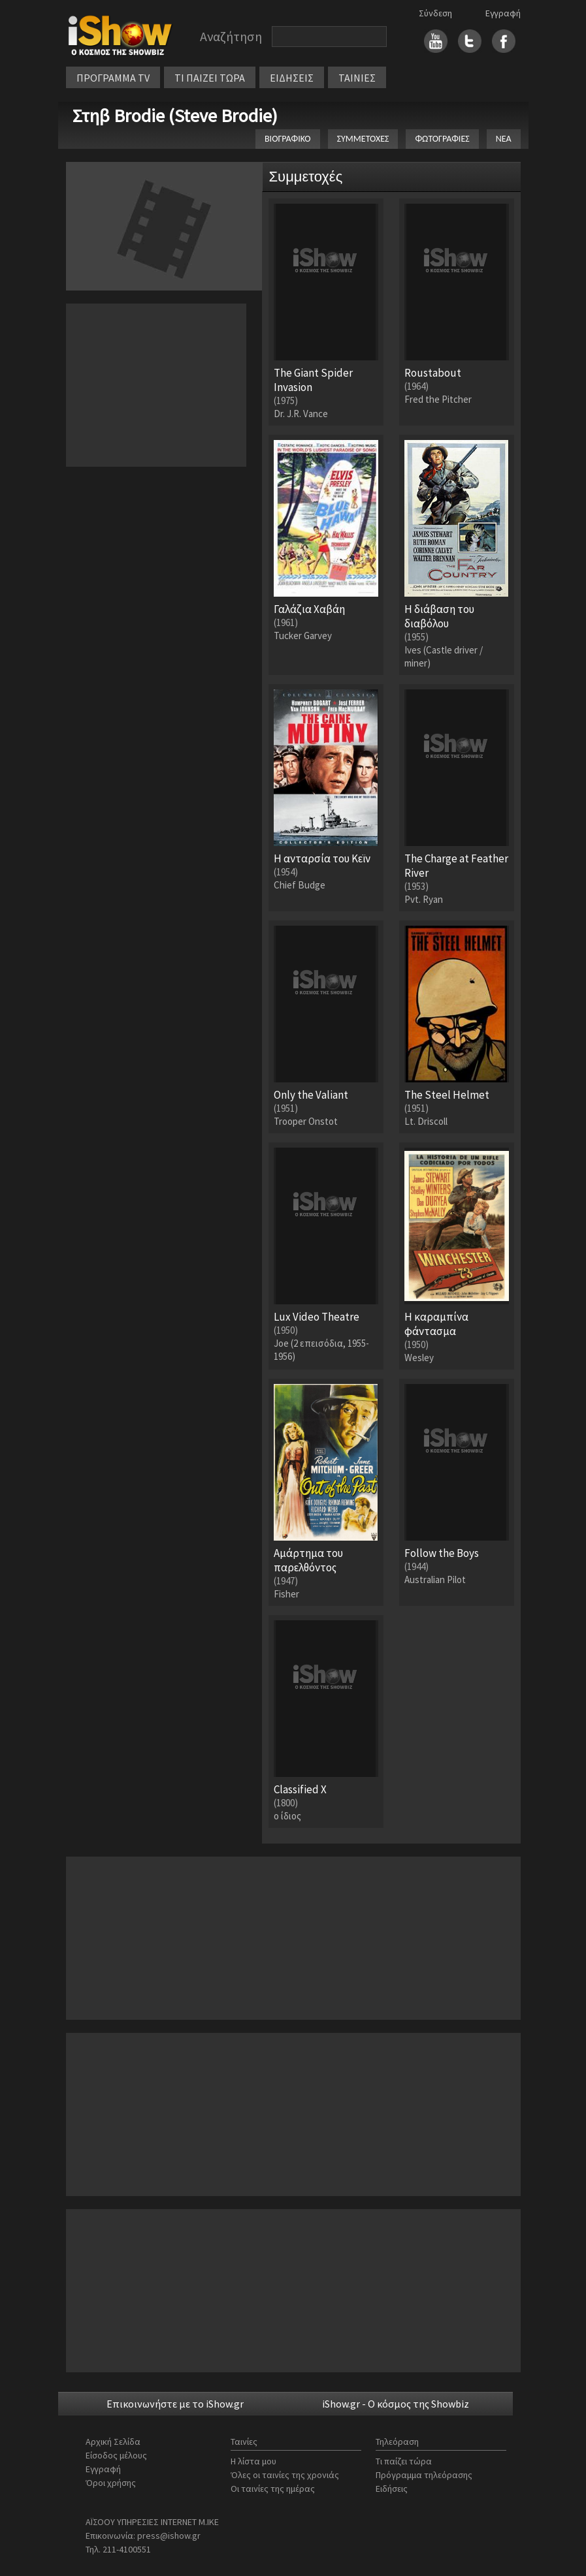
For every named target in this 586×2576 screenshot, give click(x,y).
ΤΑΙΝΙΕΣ (357, 77)
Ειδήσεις (392, 2488)
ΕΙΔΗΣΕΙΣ (292, 77)
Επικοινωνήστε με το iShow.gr (175, 2403)
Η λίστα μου (253, 2461)
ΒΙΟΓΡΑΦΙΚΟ (288, 138)
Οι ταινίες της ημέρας (273, 2488)
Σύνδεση (435, 13)
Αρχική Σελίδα (113, 2441)
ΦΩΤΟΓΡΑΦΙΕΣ (442, 138)
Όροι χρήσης (111, 2483)
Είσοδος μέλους (116, 2455)
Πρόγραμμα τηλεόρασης (424, 2475)
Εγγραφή (503, 13)
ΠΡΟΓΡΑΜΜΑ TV (113, 77)
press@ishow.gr (169, 2535)
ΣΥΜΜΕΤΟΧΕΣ (363, 138)
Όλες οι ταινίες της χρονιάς (285, 2475)
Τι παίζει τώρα (404, 2461)
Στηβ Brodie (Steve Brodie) (175, 115)
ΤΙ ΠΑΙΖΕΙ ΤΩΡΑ (209, 77)
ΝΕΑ (504, 138)
